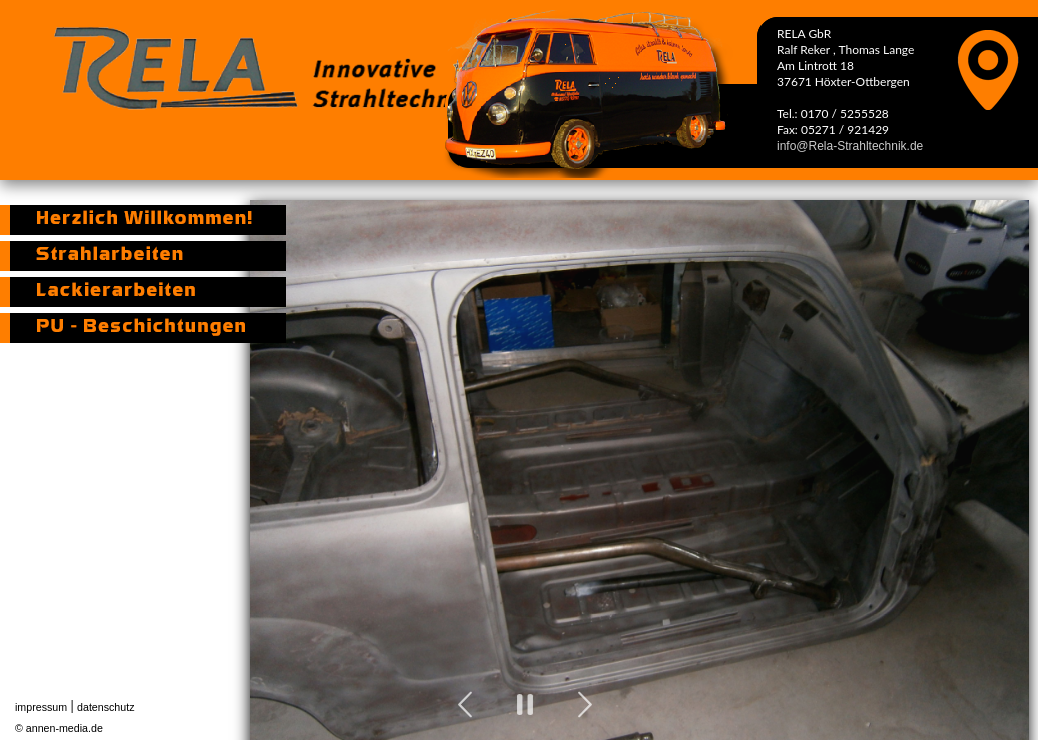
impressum (41, 707)
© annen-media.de (59, 728)
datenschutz (105, 707)
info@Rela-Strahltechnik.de (850, 146)
